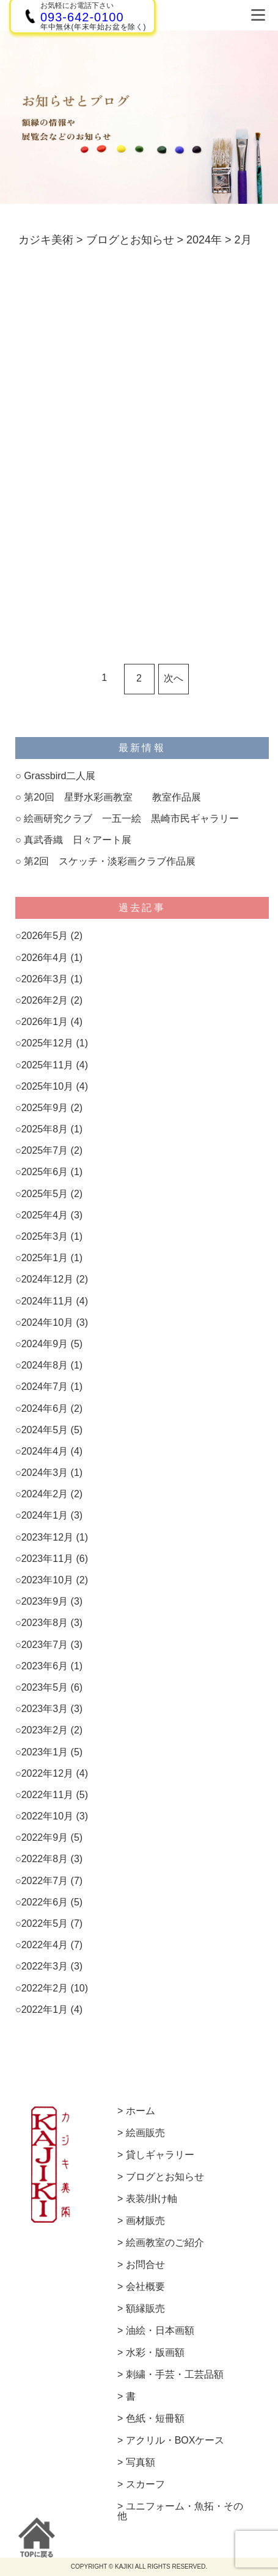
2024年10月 (47, 1322)
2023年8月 (44, 1622)
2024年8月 (44, 1365)
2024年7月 (44, 1386)
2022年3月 (44, 1966)
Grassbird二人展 (59, 776)
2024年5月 (44, 1430)
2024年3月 (44, 1472)
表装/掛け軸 (151, 2199)
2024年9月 (44, 1344)
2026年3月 (44, 979)
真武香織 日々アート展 (77, 840)
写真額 (140, 2462)
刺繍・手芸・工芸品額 (175, 2375)
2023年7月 (44, 1644)
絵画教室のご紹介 (165, 2243)
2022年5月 (44, 1923)
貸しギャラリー (160, 2155)
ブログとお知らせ (165, 2177)
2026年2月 (44, 1000)
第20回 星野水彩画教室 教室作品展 (112, 797)
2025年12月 (47, 1043)
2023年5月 (44, 1687)
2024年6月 (44, 1408)
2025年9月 (44, 1108)
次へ (173, 678)
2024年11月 (47, 1301)
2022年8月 (44, 1859)
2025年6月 (44, 1172)
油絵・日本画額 (160, 2331)
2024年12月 (47, 1279)
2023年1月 (44, 1752)
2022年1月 (44, 2009)
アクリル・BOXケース (175, 2440)
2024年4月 (44, 1451)
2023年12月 (47, 1537)
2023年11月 (47, 1558)
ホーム (140, 2111)
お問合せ (145, 2265)
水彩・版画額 (155, 2353)
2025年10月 (47, 1086)
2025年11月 (47, 1065)
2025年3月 (44, 1236)
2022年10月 (47, 1816)
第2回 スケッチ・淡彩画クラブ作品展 (110, 861)
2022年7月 (44, 1881)
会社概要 (145, 2287)
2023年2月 (44, 1730)
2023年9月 (44, 1601)
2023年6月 (44, 1666)
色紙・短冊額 (155, 2418)
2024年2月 (44, 1494)
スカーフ (145, 2484)
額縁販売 (145, 2309)
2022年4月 (44, 1945)
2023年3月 (44, 1709)
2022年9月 (44, 1837)
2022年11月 (47, 1795)
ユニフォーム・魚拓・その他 (180, 2511)
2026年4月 (44, 957)
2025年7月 (44, 1150)
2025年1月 (44, 1258)
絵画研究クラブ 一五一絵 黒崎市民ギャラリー (131, 818)
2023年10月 (47, 1580)
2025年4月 (44, 1215)
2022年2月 (44, 1988)
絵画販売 (145, 2133)
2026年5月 (44, 935)
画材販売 (145, 2221)
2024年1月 (44, 1515)
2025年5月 (44, 1194)
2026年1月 (44, 1021)
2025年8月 (44, 1129)
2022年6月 (44, 1902)
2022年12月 (47, 1773)
